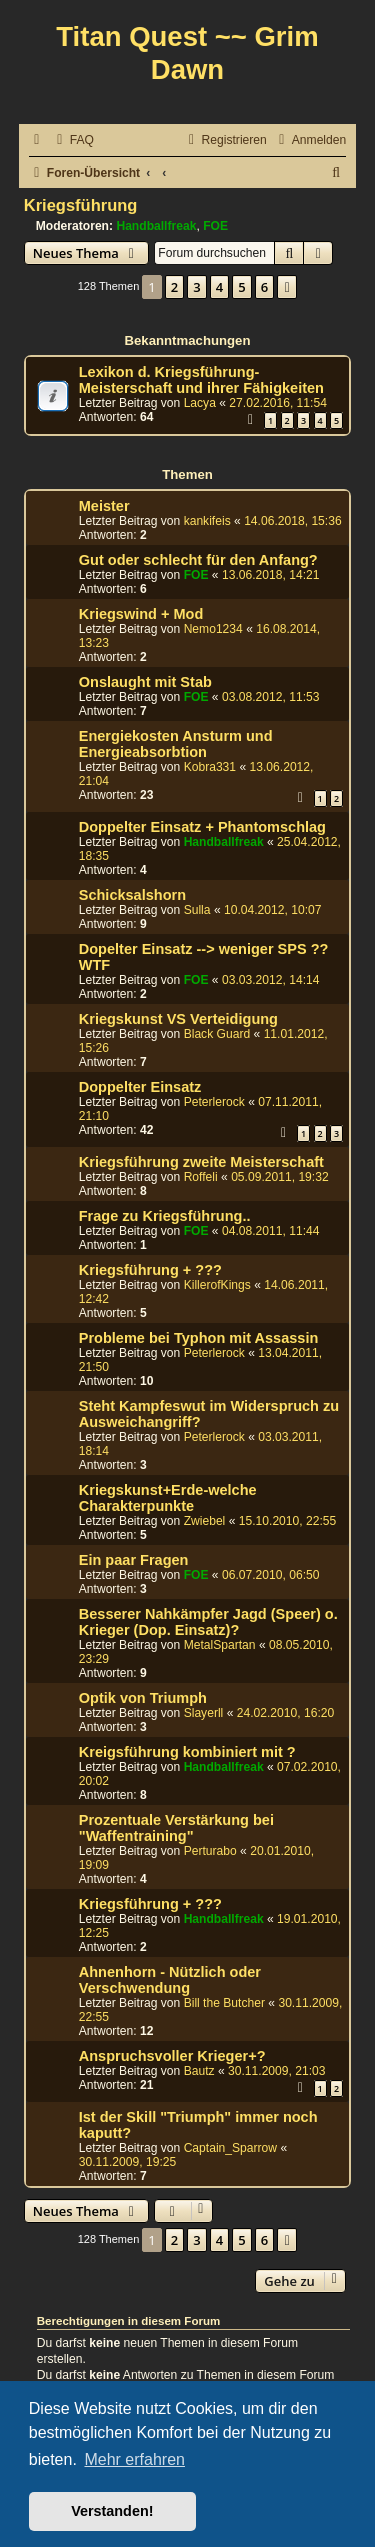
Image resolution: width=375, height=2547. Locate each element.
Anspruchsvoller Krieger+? (172, 2056)
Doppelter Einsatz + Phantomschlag (202, 827)
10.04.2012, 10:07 (273, 910)
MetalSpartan (220, 1645)
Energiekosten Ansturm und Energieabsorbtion (176, 744)
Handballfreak (156, 226)
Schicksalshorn (132, 895)
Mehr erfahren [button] (134, 2459)
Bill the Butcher (224, 2003)
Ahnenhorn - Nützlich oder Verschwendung (170, 1980)
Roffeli (201, 1177)
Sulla (197, 910)
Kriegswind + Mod (141, 614)
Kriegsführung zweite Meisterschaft (201, 1162)
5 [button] (241, 287)
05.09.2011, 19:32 (280, 1177)
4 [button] (219, 287)
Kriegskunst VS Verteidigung (178, 1019)
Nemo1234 (213, 629)
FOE (215, 226)
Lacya (200, 403)
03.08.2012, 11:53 (271, 697)
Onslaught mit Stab (145, 682)
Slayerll (204, 1713)
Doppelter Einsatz (140, 1087)
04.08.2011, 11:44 (271, 1231)
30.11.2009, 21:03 (277, 2071)
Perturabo (210, 1851)
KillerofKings (217, 1285)
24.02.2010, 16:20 (286, 1713)
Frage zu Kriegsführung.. (165, 1216)
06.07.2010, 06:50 (271, 1575)
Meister (104, 506)
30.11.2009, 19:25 (128, 2162)
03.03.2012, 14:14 (271, 980)
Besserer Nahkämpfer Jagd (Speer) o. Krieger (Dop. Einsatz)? (208, 1622)
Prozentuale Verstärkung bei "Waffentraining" (176, 1828)
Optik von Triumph (143, 1698)
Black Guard (217, 1034)
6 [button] (264, 287)
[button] (287, 287)
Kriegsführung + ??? (150, 1270)
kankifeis (207, 521)
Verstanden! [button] (112, 2511)
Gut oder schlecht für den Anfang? (198, 560)
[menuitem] (73, 140)
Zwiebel (205, 1521)
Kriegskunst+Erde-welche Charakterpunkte (168, 1498)
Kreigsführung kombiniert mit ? (187, 1752)
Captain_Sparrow (230, 2148)
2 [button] (174, 287)
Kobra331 (210, 767)
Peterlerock (214, 1102)
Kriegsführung (81, 205)
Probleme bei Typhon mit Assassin (199, 1338)
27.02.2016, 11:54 (278, 403)
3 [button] (196, 287)
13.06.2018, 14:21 (271, 575)
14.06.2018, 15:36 (293, 521)
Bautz (199, 2071)
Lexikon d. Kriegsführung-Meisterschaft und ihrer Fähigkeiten (201, 380)
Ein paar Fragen (134, 1560)
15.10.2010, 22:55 (288, 1521)
